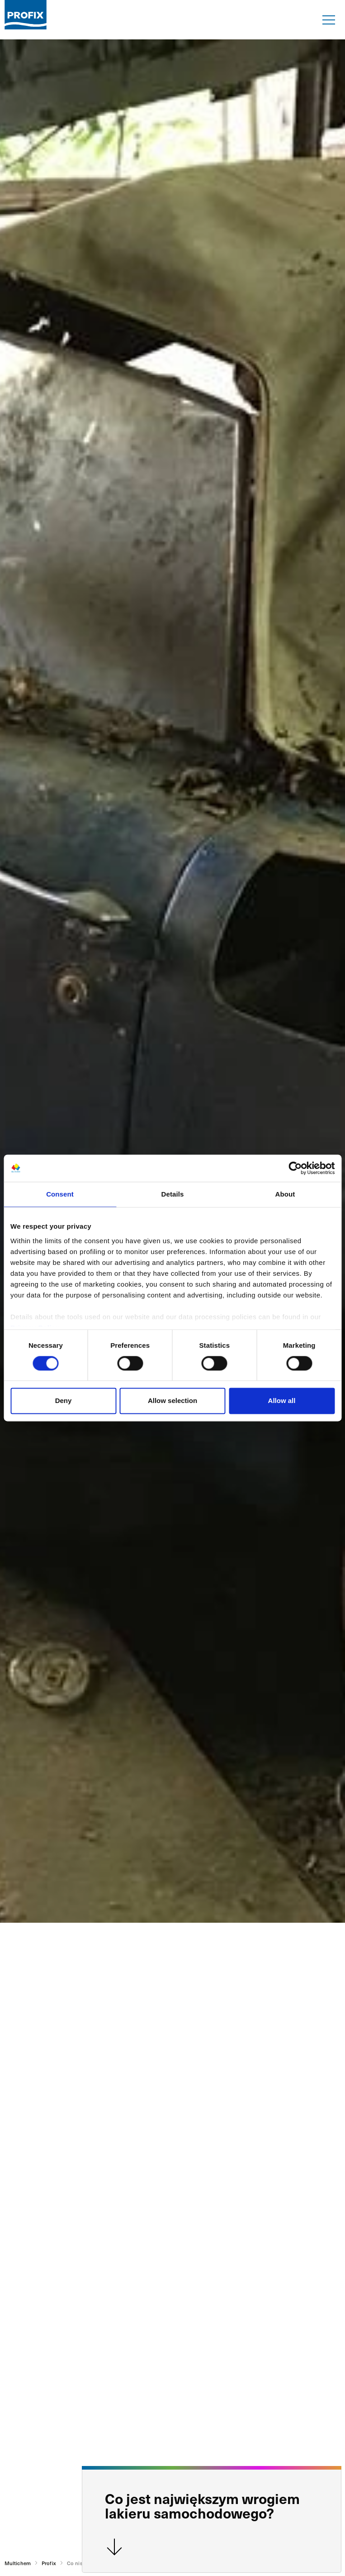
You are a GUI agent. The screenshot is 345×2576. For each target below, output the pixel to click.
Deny (63, 1401)
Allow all (282, 1401)
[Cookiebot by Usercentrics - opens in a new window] (295, 1168)
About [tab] (285, 1194)
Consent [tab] (60, 1194)
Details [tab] (172, 1194)
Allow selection (172, 1401)
